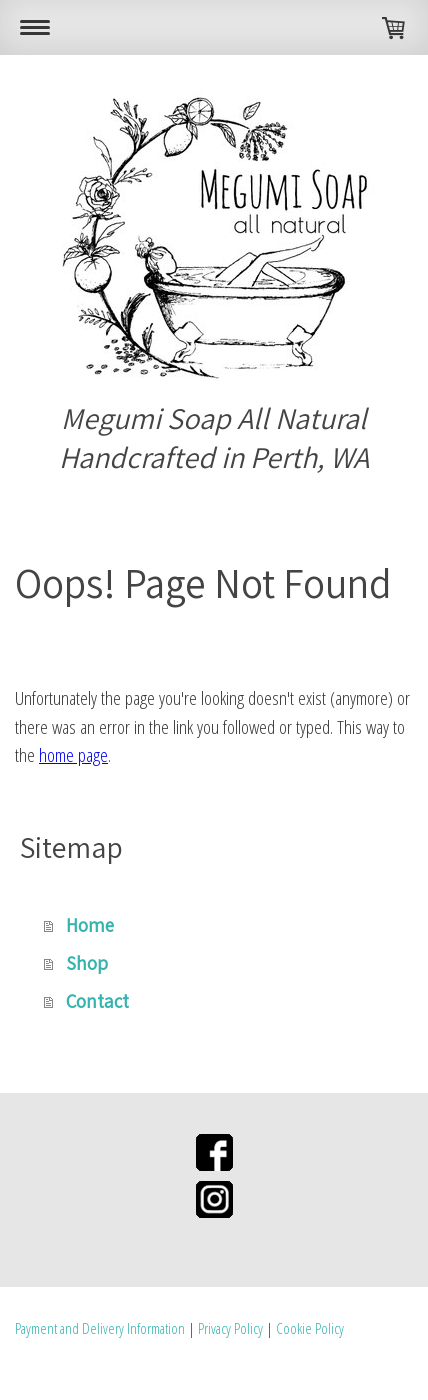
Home (90, 925)
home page (73, 755)
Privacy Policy (230, 1328)
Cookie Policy (310, 1328)
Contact (97, 1001)
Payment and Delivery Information (100, 1328)
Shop (87, 963)
